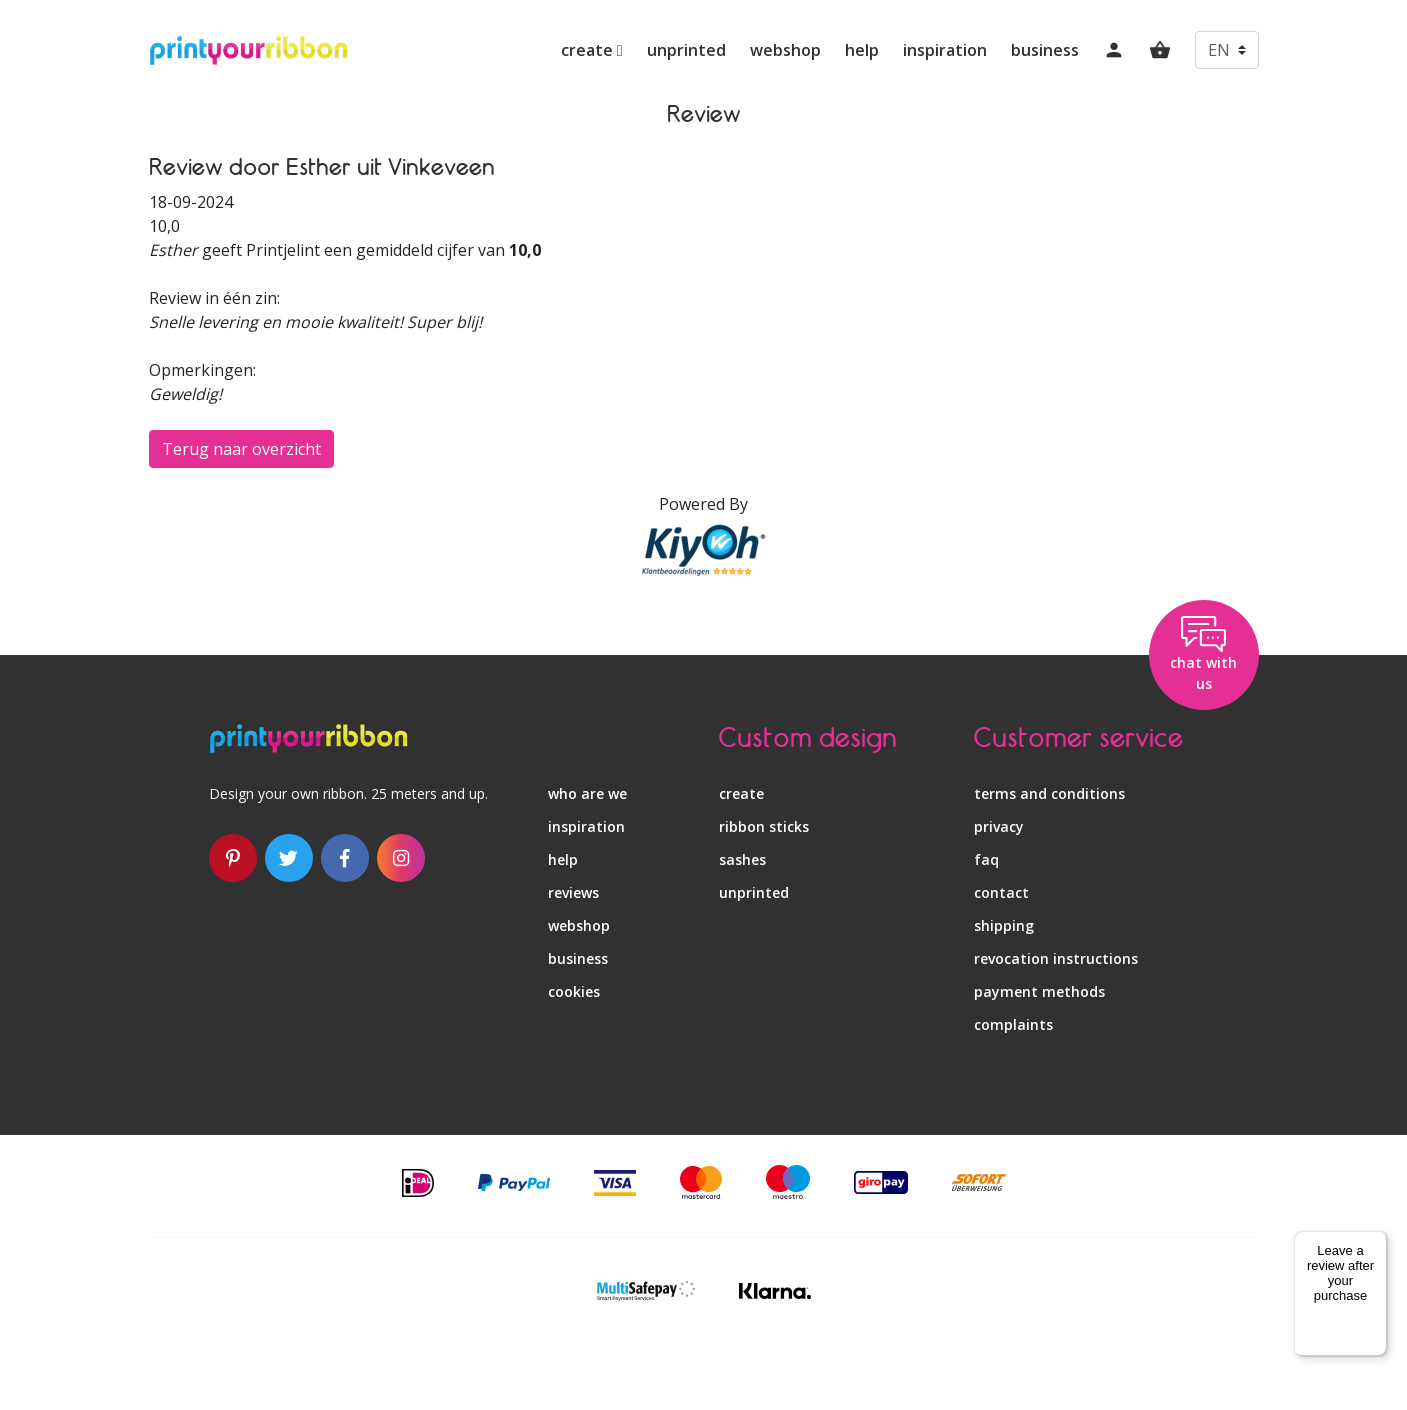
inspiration (945, 50)
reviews (573, 892)
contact (1001, 892)
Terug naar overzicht (241, 449)
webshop (785, 50)
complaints (1013, 1024)
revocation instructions (1056, 958)
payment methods (1039, 991)
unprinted (686, 50)
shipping (1004, 925)
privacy (999, 826)
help (862, 50)
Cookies (574, 991)
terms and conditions (1049, 793)
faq (986, 859)
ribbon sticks (764, 826)
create (592, 50)
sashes (742, 859)
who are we (587, 793)
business (1045, 50)
